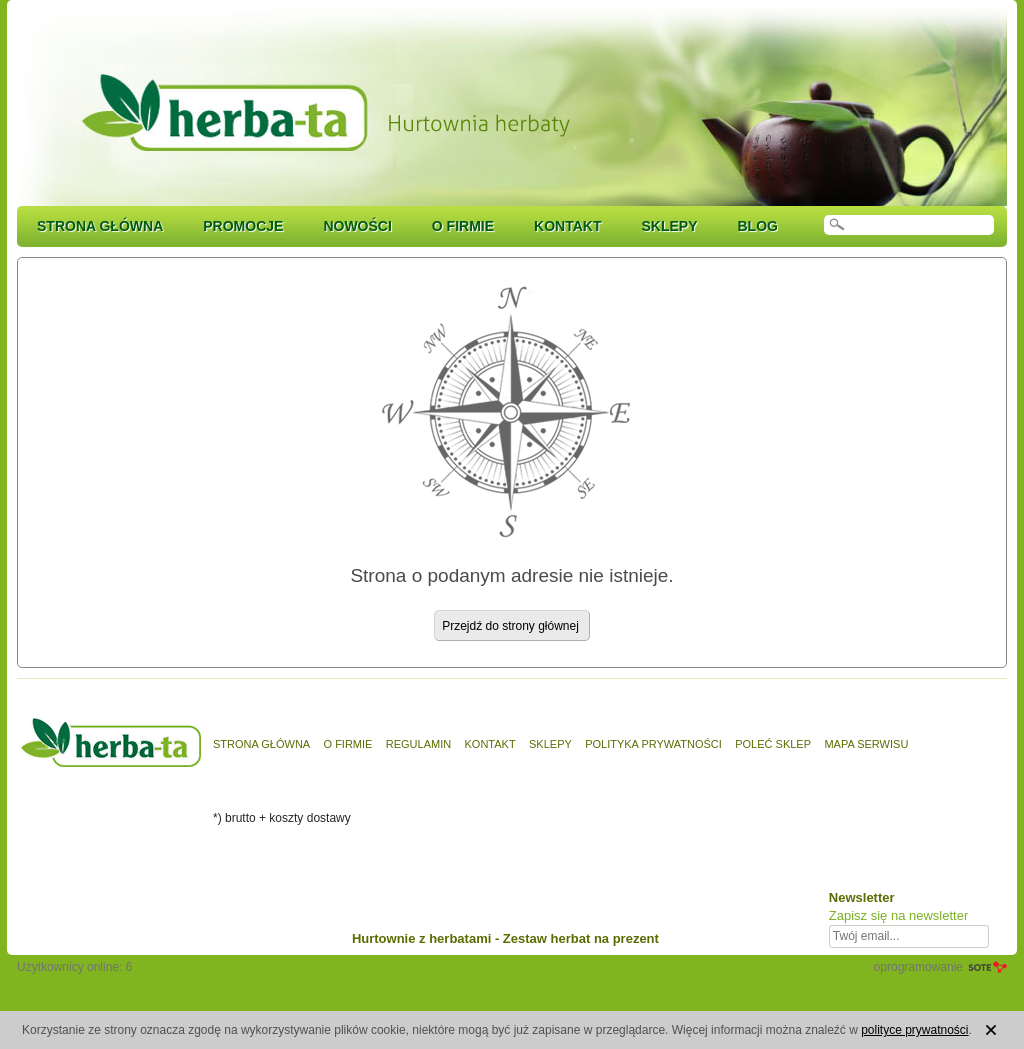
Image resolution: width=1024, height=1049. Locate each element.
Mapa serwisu (866, 744)
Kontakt (567, 226)
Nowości (357, 226)
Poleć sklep (773, 744)
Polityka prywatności (653, 744)
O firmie (463, 226)
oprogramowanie (918, 967)
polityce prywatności (914, 1030)
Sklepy (669, 226)
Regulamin (418, 744)
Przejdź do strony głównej (510, 626)
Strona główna (100, 226)
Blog (757, 226)
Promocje (243, 226)
